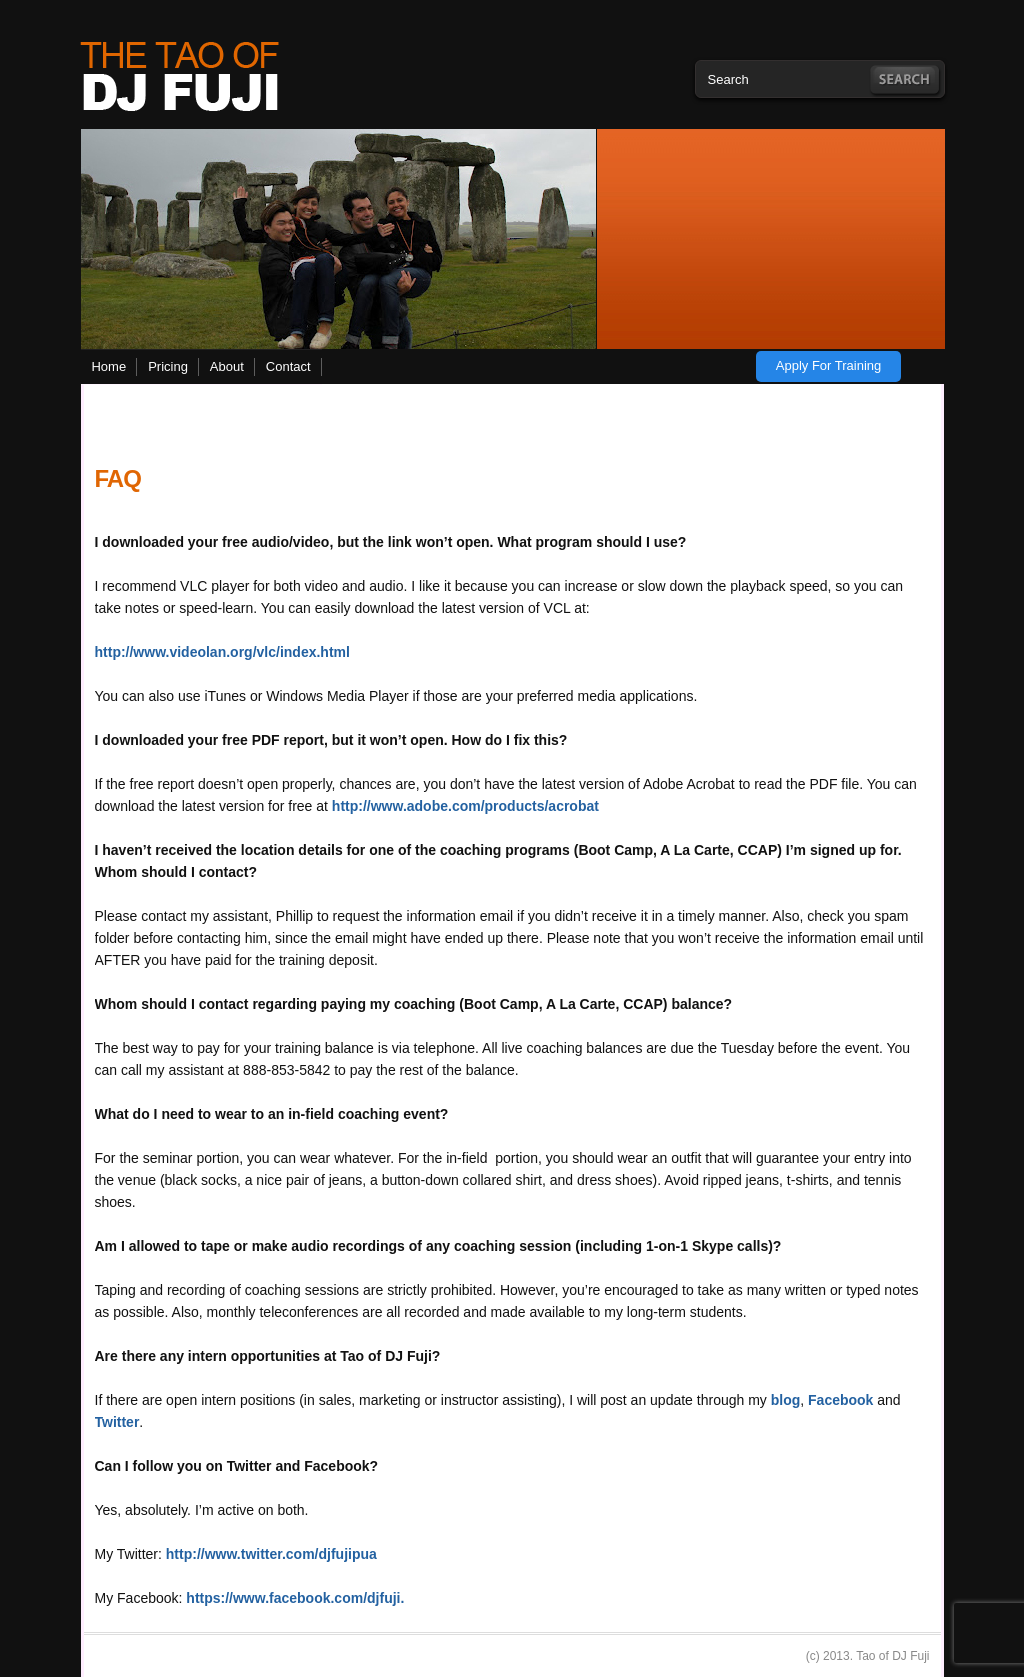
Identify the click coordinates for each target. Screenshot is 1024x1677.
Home (108, 366)
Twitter (117, 1422)
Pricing (168, 366)
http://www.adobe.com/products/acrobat (465, 806)
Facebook (842, 1400)
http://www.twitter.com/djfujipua (271, 1554)
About (227, 366)
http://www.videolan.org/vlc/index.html (222, 652)
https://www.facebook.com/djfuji (293, 1598)
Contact (288, 366)
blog (786, 1400)
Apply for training (829, 365)
